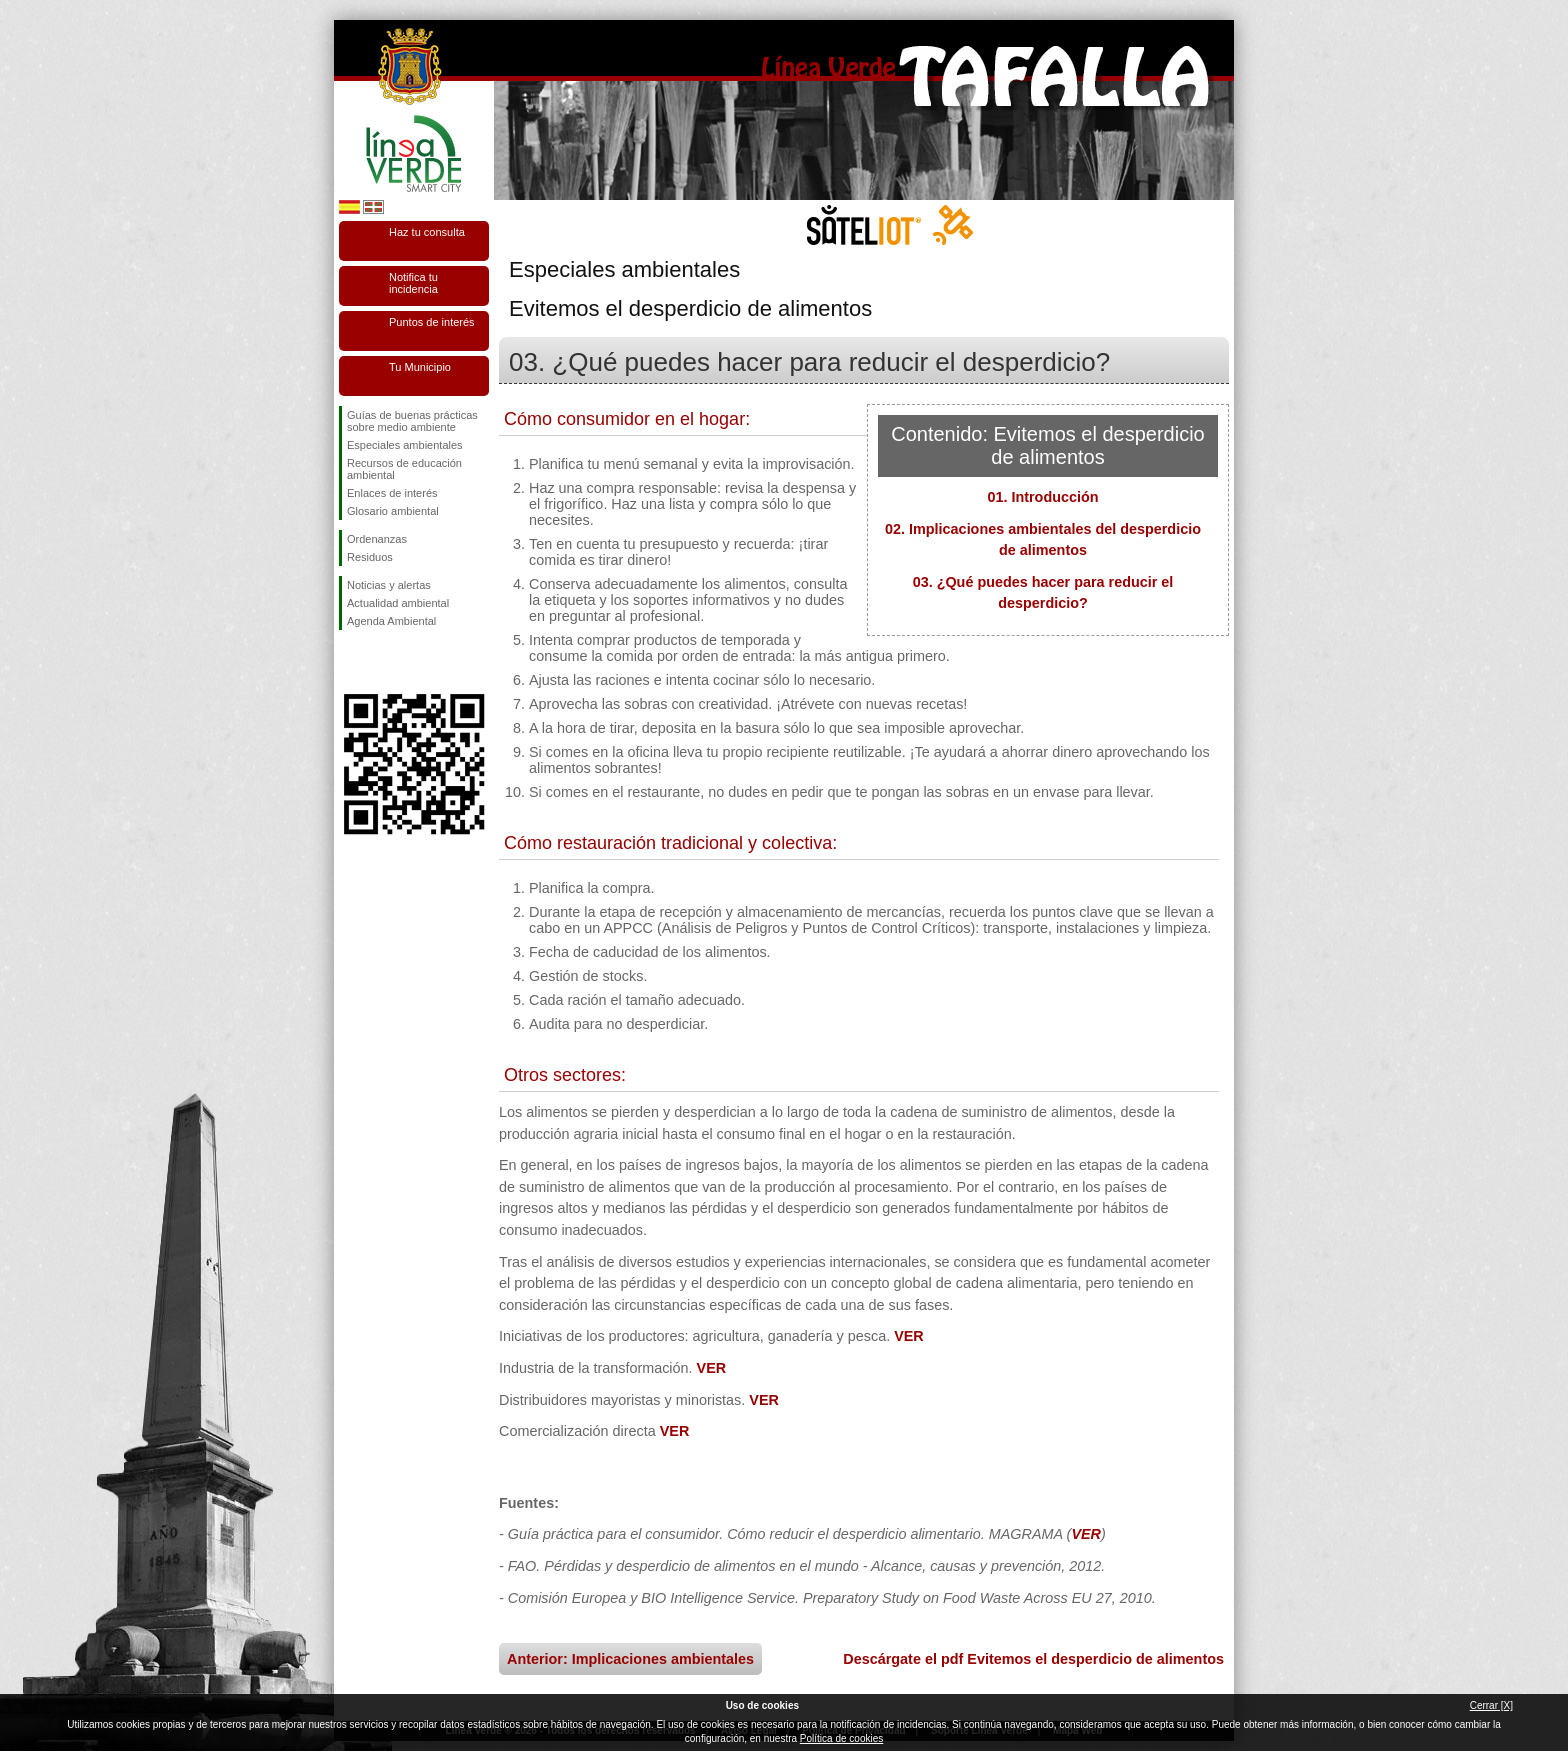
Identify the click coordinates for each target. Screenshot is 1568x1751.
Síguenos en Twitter (384, 662)
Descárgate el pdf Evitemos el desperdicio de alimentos (1033, 1659)
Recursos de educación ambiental (404, 469)
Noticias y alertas (389, 585)
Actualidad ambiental (398, 603)
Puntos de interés (432, 322)
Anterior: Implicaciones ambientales (630, 1659)
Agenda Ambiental (391, 621)
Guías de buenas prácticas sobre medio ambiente (412, 421)
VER (909, 1336)
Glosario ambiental (393, 511)
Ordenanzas (377, 539)
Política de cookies (841, 1738)
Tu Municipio (420, 367)
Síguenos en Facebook (351, 662)
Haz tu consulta (427, 232)
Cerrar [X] (1491, 1705)
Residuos (370, 557)
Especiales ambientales (405, 445)
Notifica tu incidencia (413, 283)
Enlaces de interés (392, 493)
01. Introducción (1042, 497)
